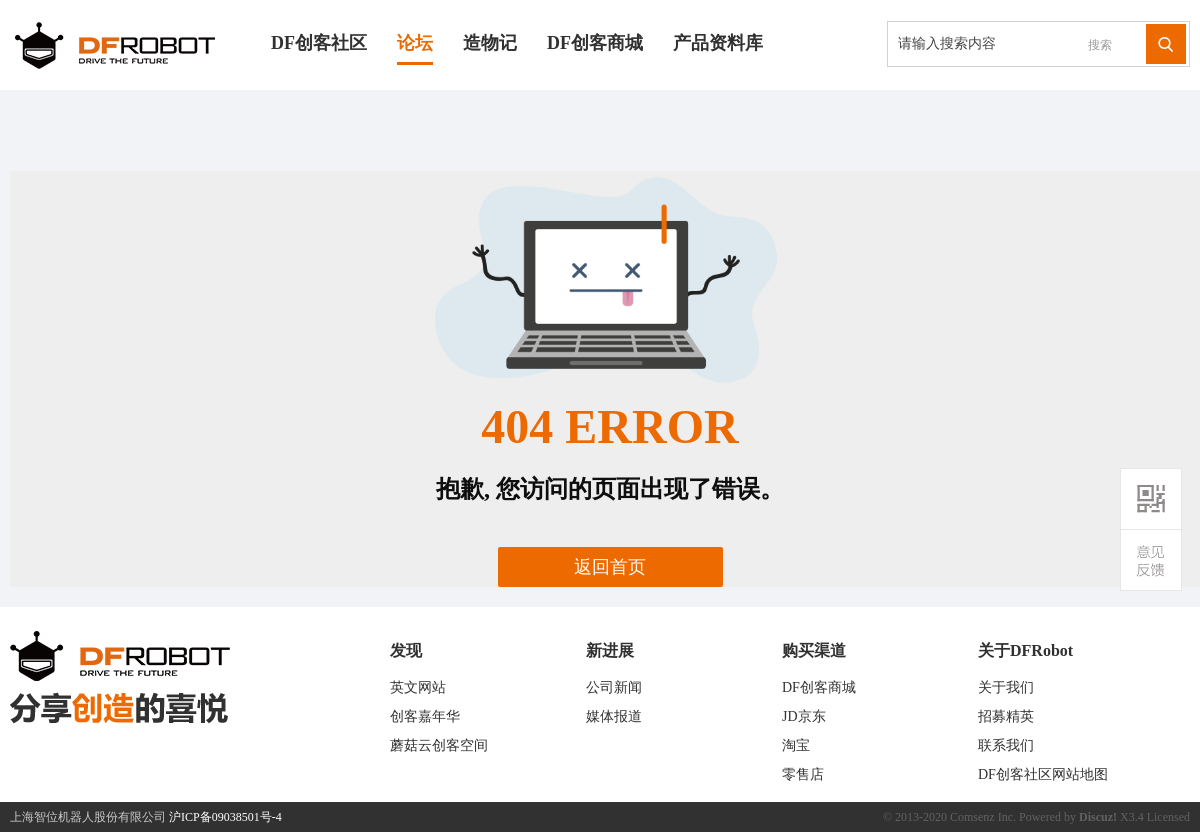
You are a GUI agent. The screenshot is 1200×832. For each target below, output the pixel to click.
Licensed (1168, 817)
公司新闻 (614, 687)
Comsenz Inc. (983, 817)
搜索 (1100, 45)
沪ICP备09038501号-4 (225, 817)
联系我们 (1006, 745)
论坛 (415, 43)
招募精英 (1006, 716)
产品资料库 (718, 43)
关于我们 (1006, 687)
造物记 (490, 43)
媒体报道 (614, 716)
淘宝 (796, 745)
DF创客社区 (319, 43)
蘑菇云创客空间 (439, 745)
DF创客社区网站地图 (1043, 774)
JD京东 (804, 716)
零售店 (803, 774)
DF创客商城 (595, 43)
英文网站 (418, 687)
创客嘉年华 (425, 716)
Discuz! (1098, 817)
